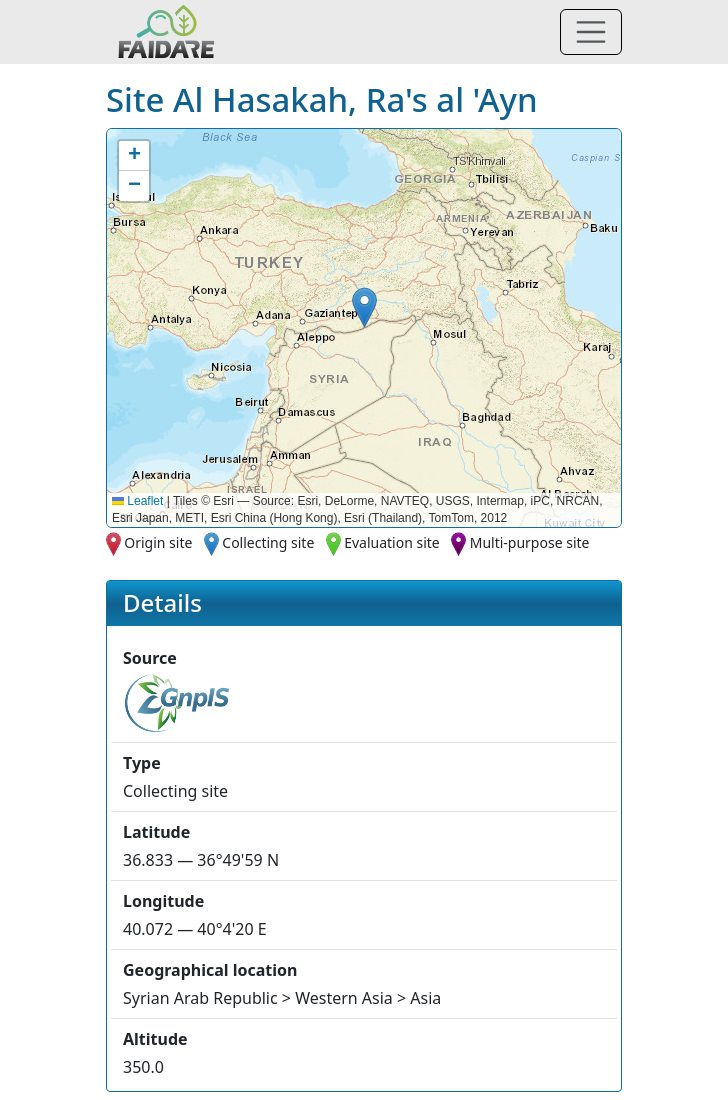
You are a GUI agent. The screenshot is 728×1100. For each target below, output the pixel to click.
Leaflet (137, 501)
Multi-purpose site (530, 542)
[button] (364, 307)
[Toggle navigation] (591, 32)
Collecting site (268, 542)
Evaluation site (392, 542)
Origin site (158, 542)
